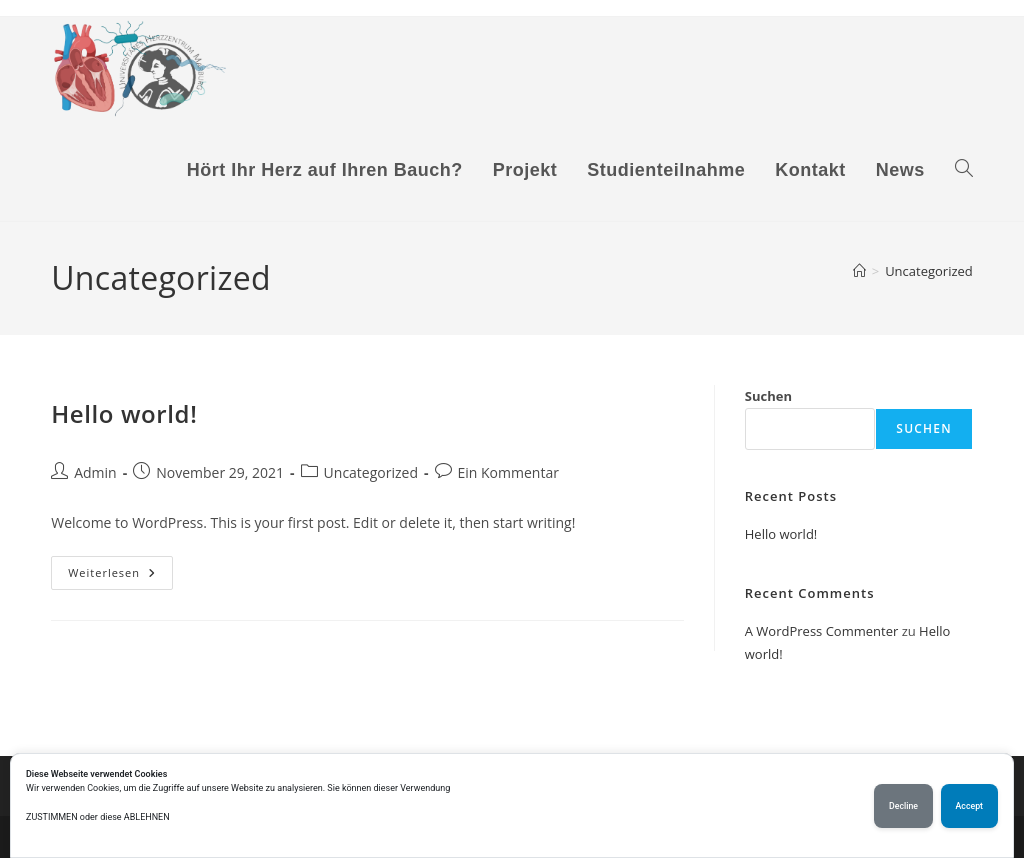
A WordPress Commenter (822, 631)
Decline (903, 806)
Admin (95, 472)
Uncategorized (929, 271)
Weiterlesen (120, 576)
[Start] (859, 271)
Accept (969, 806)
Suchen (768, 396)
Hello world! (124, 413)
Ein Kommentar (508, 472)
